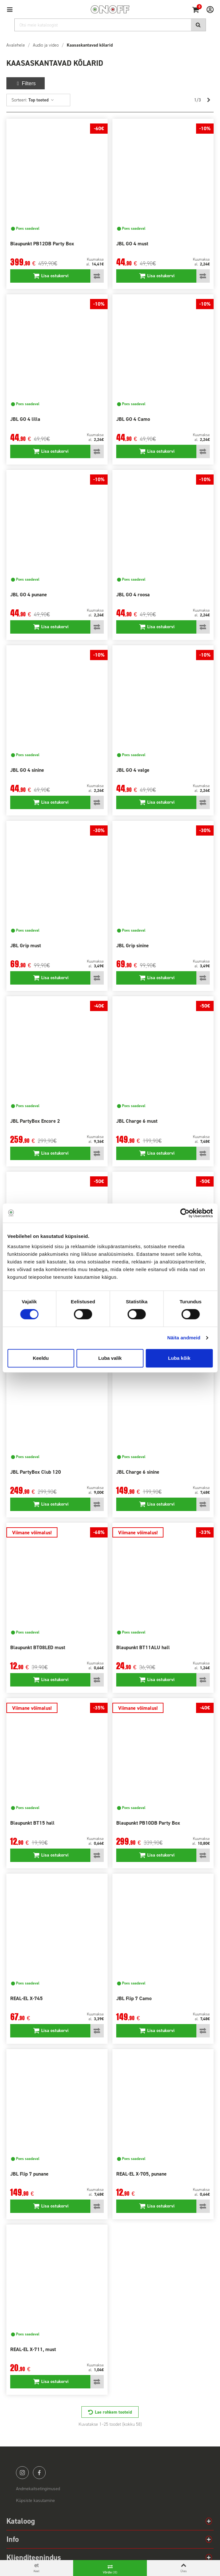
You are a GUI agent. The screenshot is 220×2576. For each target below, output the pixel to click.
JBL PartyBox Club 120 (35, 1472)
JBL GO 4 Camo (133, 419)
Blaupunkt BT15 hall (32, 1823)
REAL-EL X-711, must (33, 2349)
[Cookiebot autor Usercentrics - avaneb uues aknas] (185, 1213)
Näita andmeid (184, 1337)
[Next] (208, 100)
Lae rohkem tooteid (113, 2412)
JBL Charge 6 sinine (137, 1472)
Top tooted (41, 100)
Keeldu (41, 1358)
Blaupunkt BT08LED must (37, 1647)
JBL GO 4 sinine (27, 770)
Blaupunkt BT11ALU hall (143, 1647)
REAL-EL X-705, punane (141, 2173)
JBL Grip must (25, 945)
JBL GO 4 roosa (133, 594)
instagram (22, 2472)
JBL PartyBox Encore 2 (35, 1121)
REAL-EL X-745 (26, 1998)
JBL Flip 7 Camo (134, 1998)
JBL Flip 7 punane (29, 2173)
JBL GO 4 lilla (25, 419)
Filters (25, 83)
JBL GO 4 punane (28, 594)
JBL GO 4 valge (132, 770)
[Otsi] (110, 25)
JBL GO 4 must (132, 243)
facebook (39, 2472)
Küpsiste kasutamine (35, 2501)
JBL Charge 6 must (136, 1121)
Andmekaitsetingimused (38, 2489)
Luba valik (110, 1358)
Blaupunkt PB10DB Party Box (148, 1823)
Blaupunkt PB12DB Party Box (42, 243)
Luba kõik (179, 1358)
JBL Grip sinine (132, 945)
